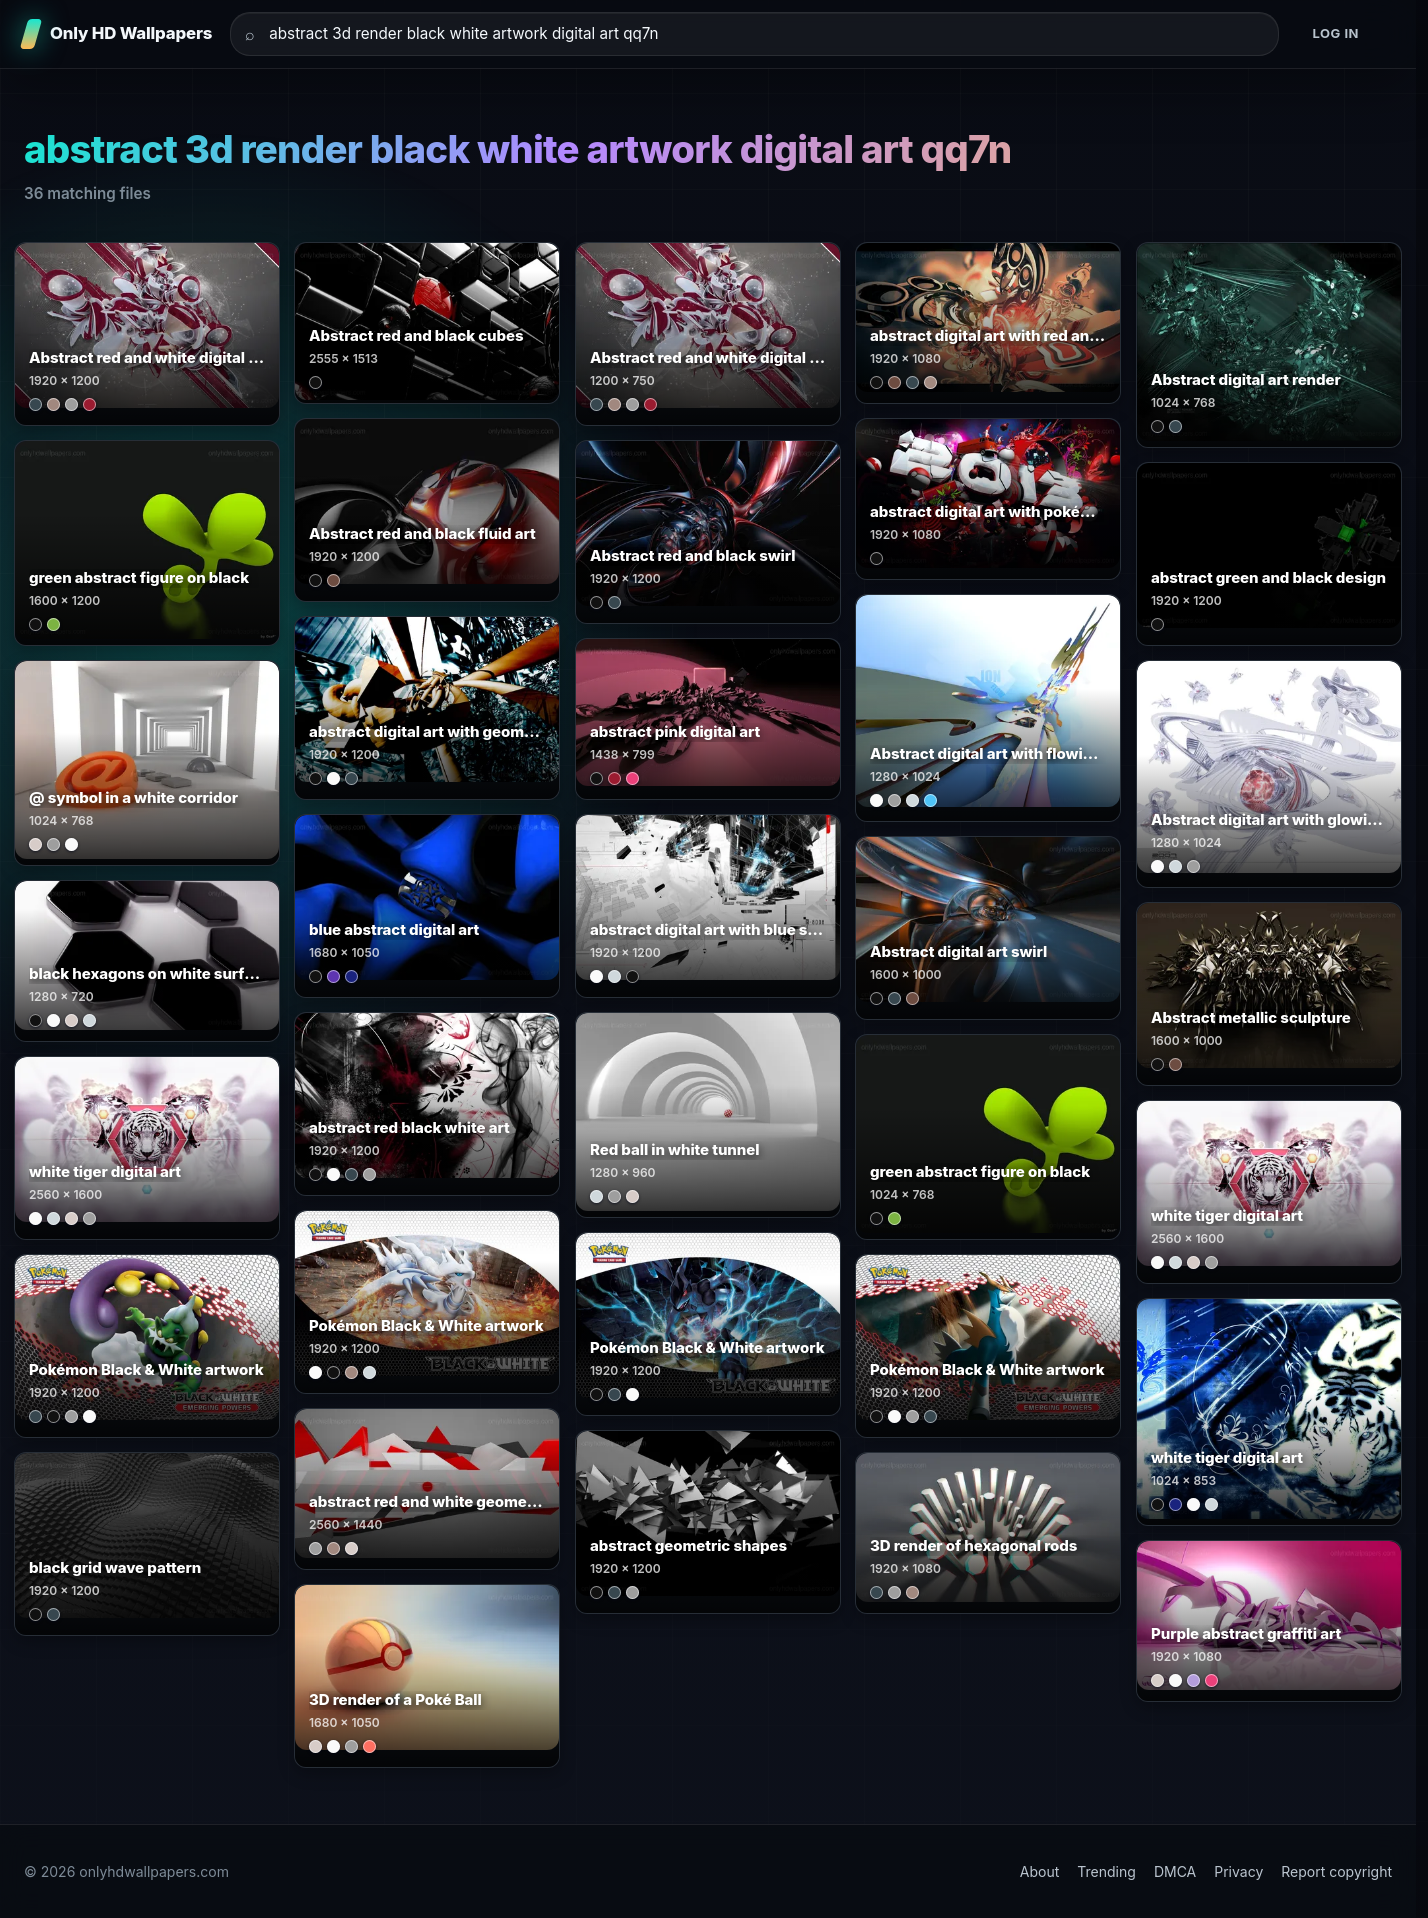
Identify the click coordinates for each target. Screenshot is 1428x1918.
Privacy (1238, 1871)
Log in (1335, 33)
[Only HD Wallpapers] (118, 34)
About (1039, 1871)
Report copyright (1336, 1871)
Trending (1106, 1871)
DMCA (1175, 1871)
